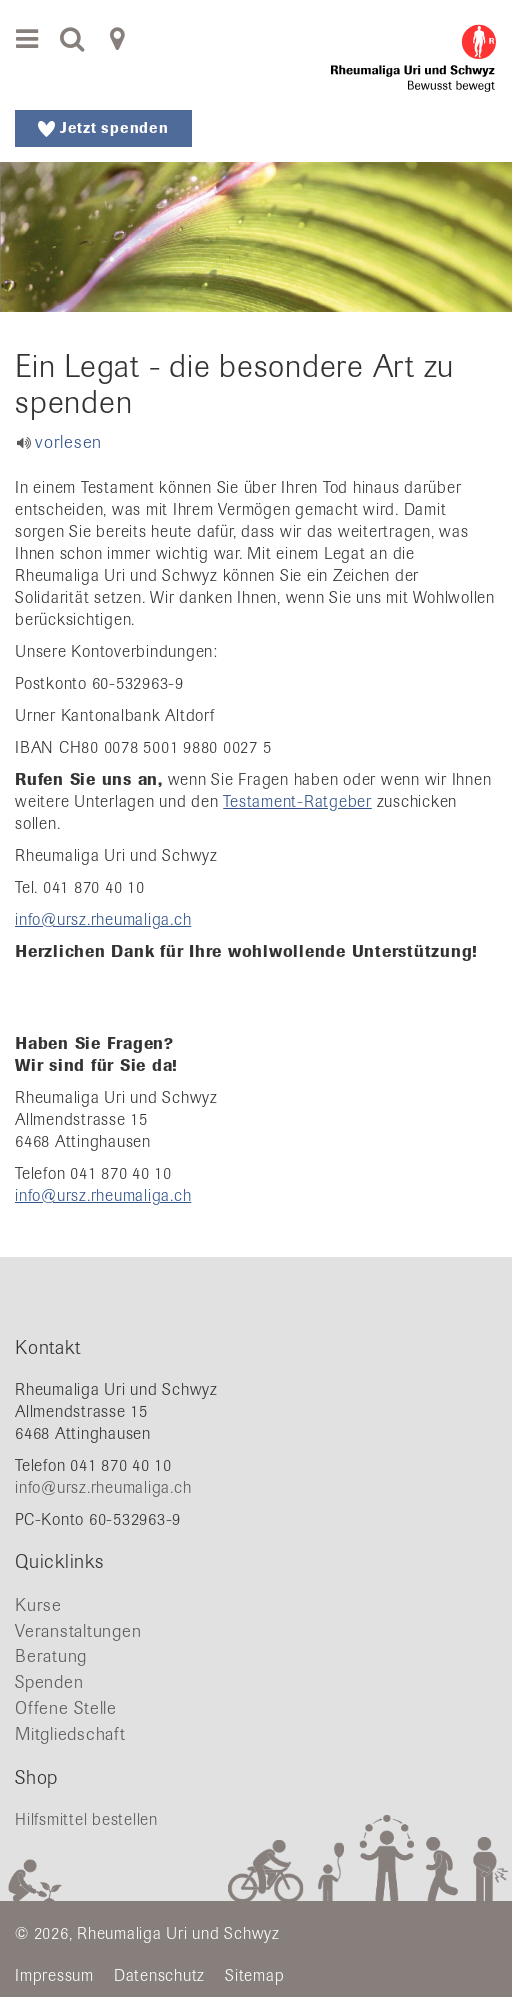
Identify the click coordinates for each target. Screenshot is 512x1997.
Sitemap (254, 1975)
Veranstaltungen (78, 1631)
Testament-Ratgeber (297, 801)
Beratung (51, 1656)
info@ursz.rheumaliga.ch (103, 919)
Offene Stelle (66, 1708)
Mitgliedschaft (70, 1734)
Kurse (38, 1605)
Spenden (49, 1682)
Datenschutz (159, 1975)
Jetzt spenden (103, 128)
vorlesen (68, 442)
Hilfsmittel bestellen (86, 1819)
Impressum (54, 1975)
